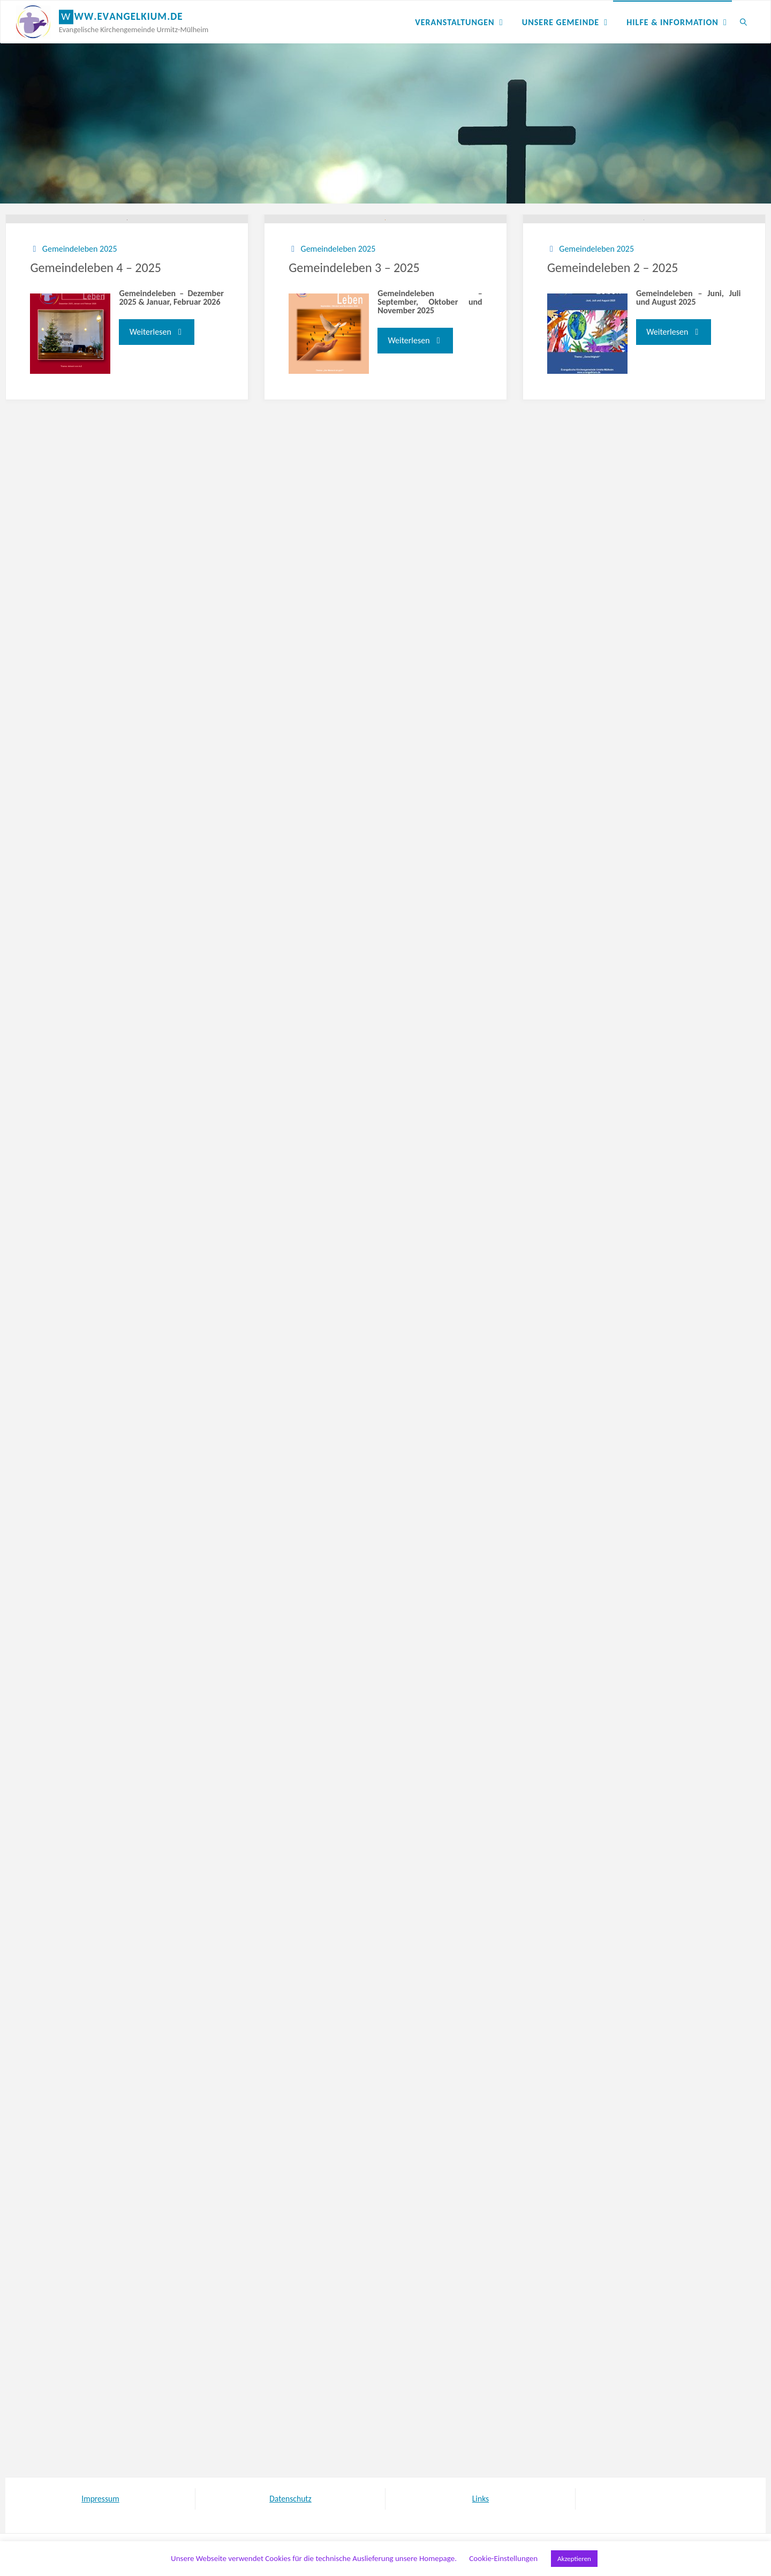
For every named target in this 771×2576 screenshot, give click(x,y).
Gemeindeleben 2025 (79, 334)
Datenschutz (290, 2499)
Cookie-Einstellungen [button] (503, 2558)
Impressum (100, 2499)
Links (480, 2499)
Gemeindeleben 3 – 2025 (354, 353)
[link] (743, 22)
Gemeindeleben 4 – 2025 (95, 353)
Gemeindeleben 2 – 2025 (612, 353)
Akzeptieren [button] (574, 2559)
